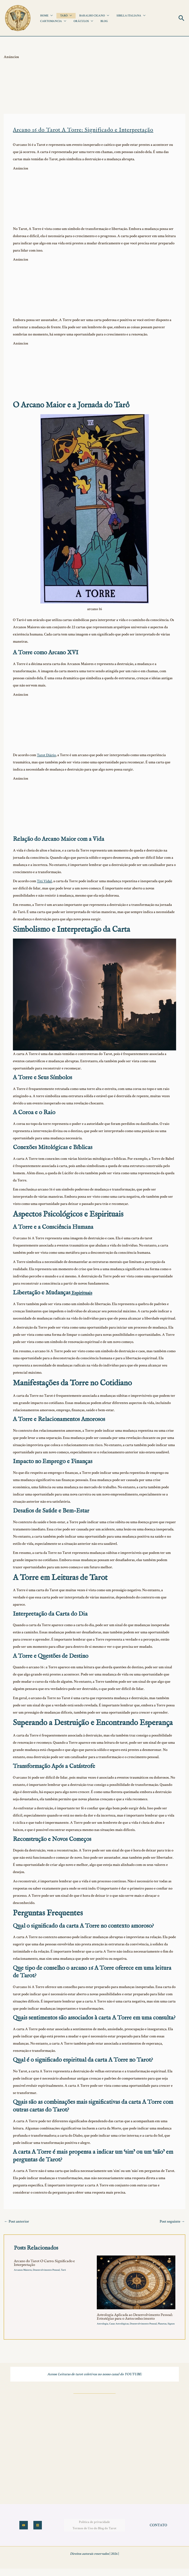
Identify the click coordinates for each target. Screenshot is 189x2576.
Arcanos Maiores (23, 2270)
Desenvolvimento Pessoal (46, 2270)
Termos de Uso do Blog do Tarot (94, 2528)
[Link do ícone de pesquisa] (181, 18)
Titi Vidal (44, 881)
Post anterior (16, 2221)
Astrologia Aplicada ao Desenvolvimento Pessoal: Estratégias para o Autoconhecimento (135, 2317)
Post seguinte (172, 2221)
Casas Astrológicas (119, 2323)
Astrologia (102, 2323)
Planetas (162, 2323)
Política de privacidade (94, 2522)
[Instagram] (35, 2525)
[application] (49, 13)
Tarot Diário (47, 754)
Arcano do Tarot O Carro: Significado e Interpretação (44, 2263)
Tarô (63, 2270)
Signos (171, 2323)
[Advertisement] (94, 86)
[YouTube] (25, 2525)
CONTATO (158, 2525)
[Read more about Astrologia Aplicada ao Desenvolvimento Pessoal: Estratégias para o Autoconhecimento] (136, 2282)
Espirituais (84, 1293)
